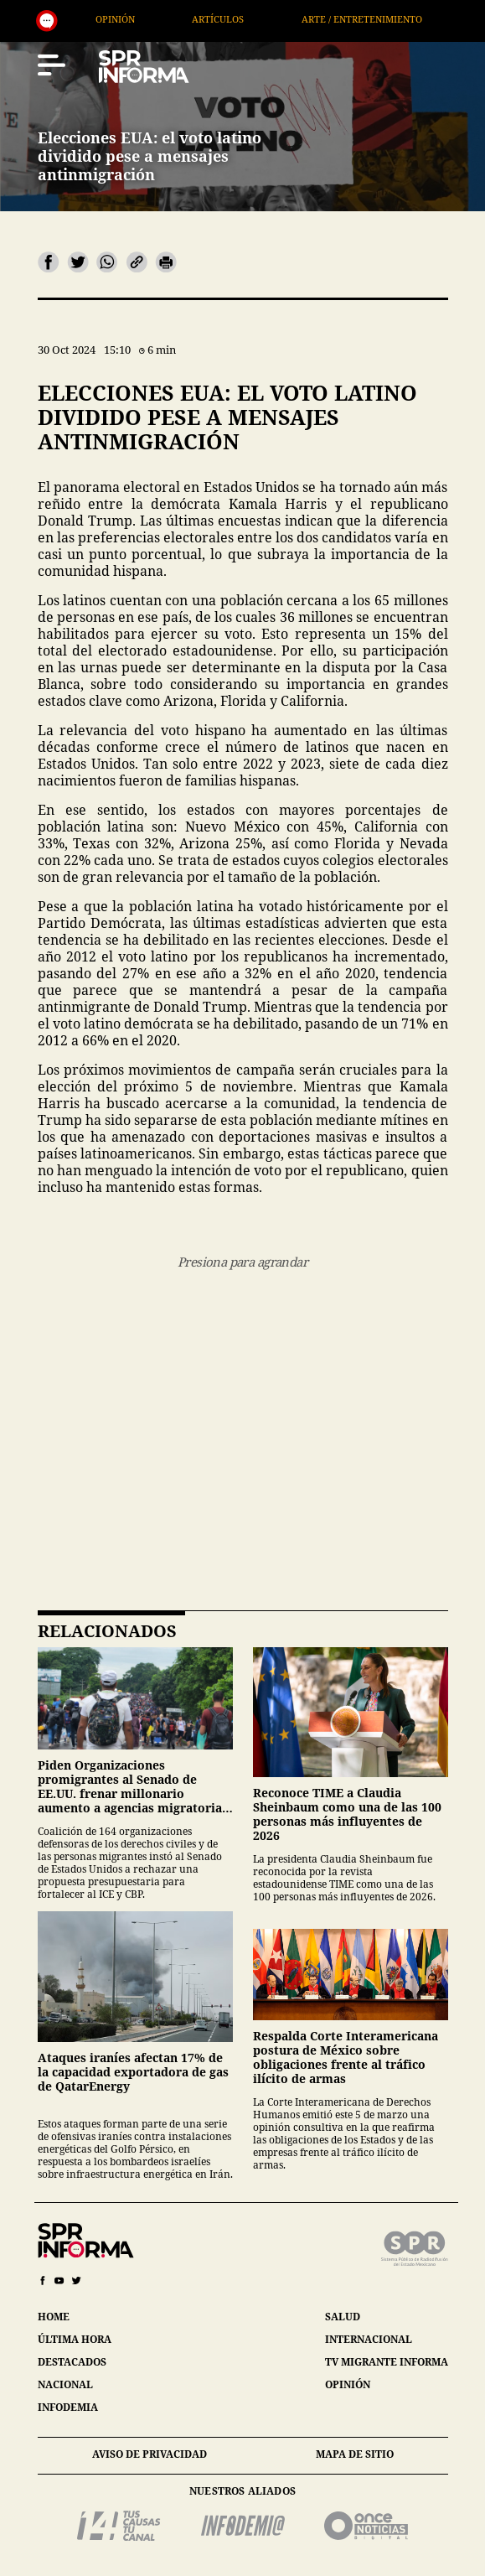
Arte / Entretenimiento (403, 19)
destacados (72, 2362)
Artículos (260, 19)
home (54, 2316)
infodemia (68, 2407)
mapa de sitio (355, 2454)
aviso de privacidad (149, 2454)
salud (342, 2316)
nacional (65, 2384)
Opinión (157, 19)
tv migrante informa (386, 2362)
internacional (368, 2339)
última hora (74, 2339)
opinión (347, 2384)
